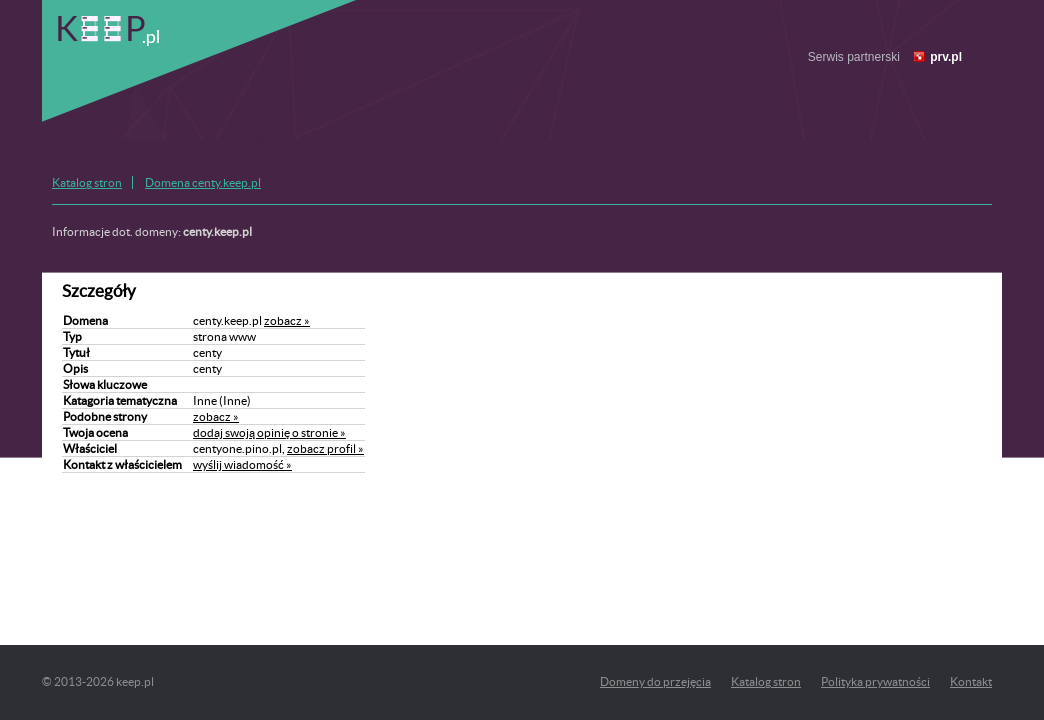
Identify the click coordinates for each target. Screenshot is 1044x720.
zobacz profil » (325, 448)
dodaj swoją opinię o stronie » (269, 432)
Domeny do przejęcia (655, 681)
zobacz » (287, 320)
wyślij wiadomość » (242, 464)
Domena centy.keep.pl (203, 182)
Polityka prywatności (875, 681)
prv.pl (946, 57)
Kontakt (971, 681)
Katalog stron (87, 182)
